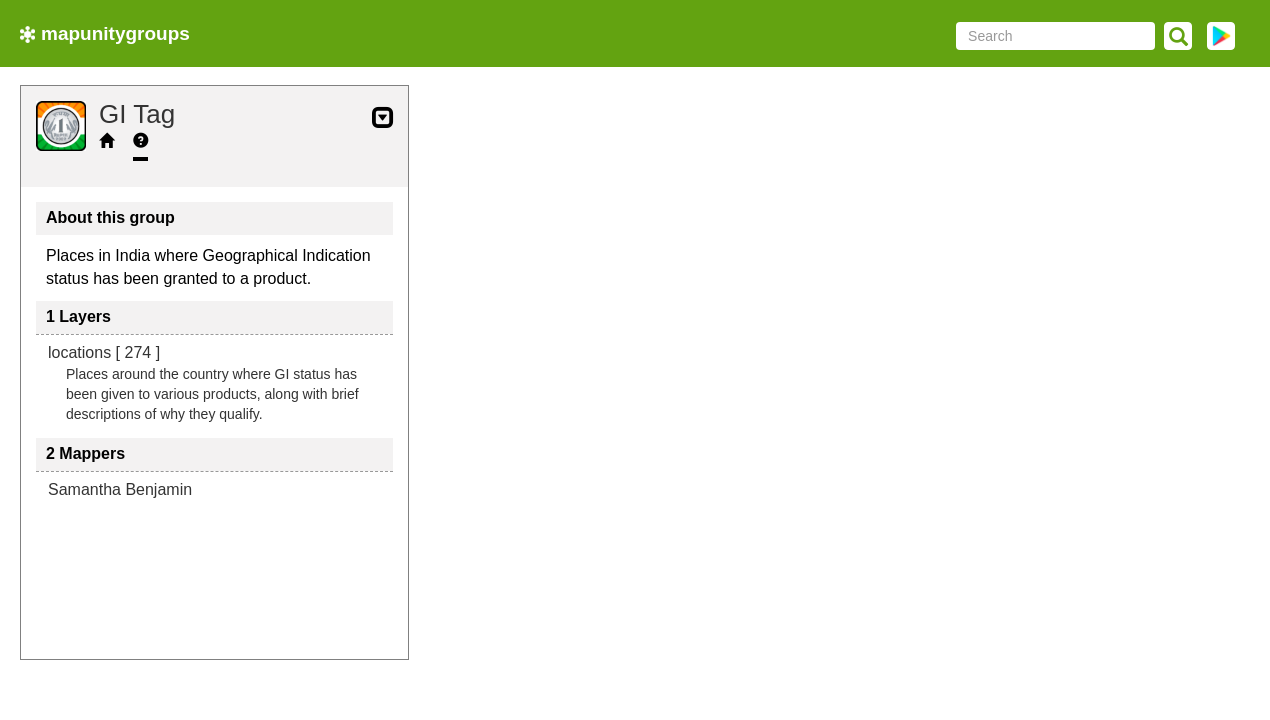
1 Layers (78, 316)
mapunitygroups (105, 33)
